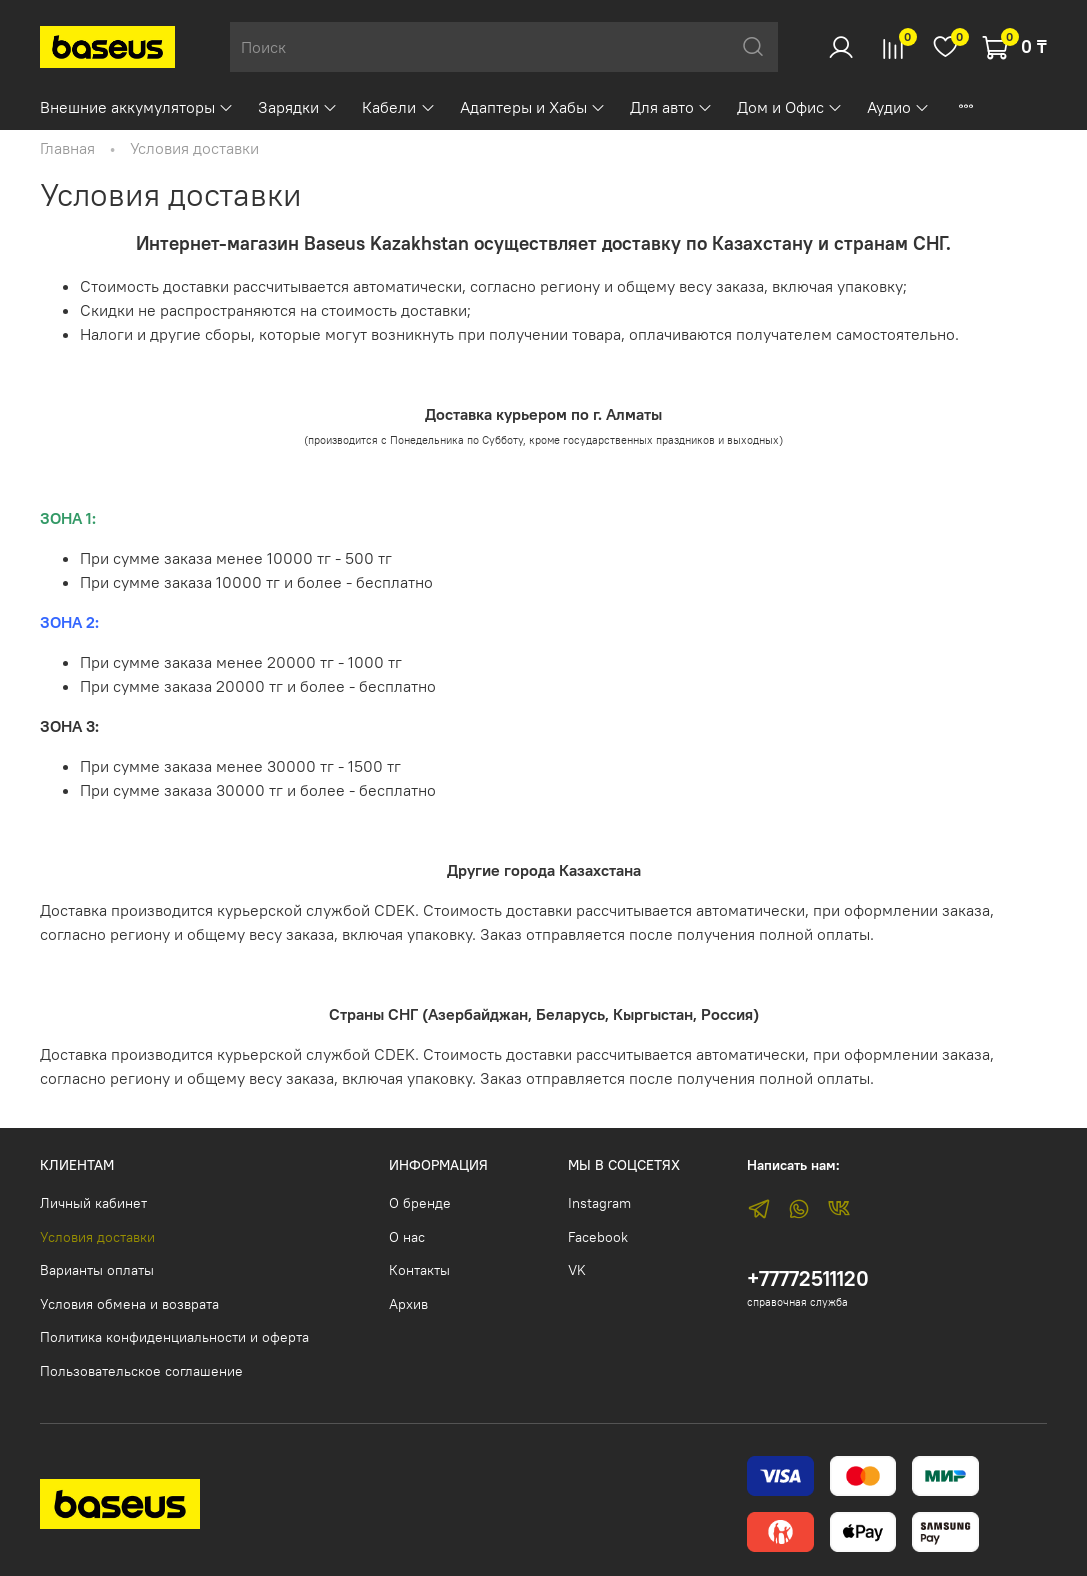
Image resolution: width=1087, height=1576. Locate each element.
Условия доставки (97, 1237)
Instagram (599, 1203)
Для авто (671, 107)
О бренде (420, 1203)
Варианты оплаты (97, 1270)
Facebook (598, 1237)
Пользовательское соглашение (141, 1371)
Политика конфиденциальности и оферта (174, 1337)
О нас (407, 1237)
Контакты (419, 1270)
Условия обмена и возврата (129, 1304)
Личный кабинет (93, 1203)
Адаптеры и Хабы (533, 107)
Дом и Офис (790, 107)
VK (577, 1270)
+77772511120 (808, 1278)
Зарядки (298, 107)
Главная (67, 148)
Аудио (898, 107)
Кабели (398, 107)
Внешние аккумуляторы (137, 107)
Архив (408, 1304)
